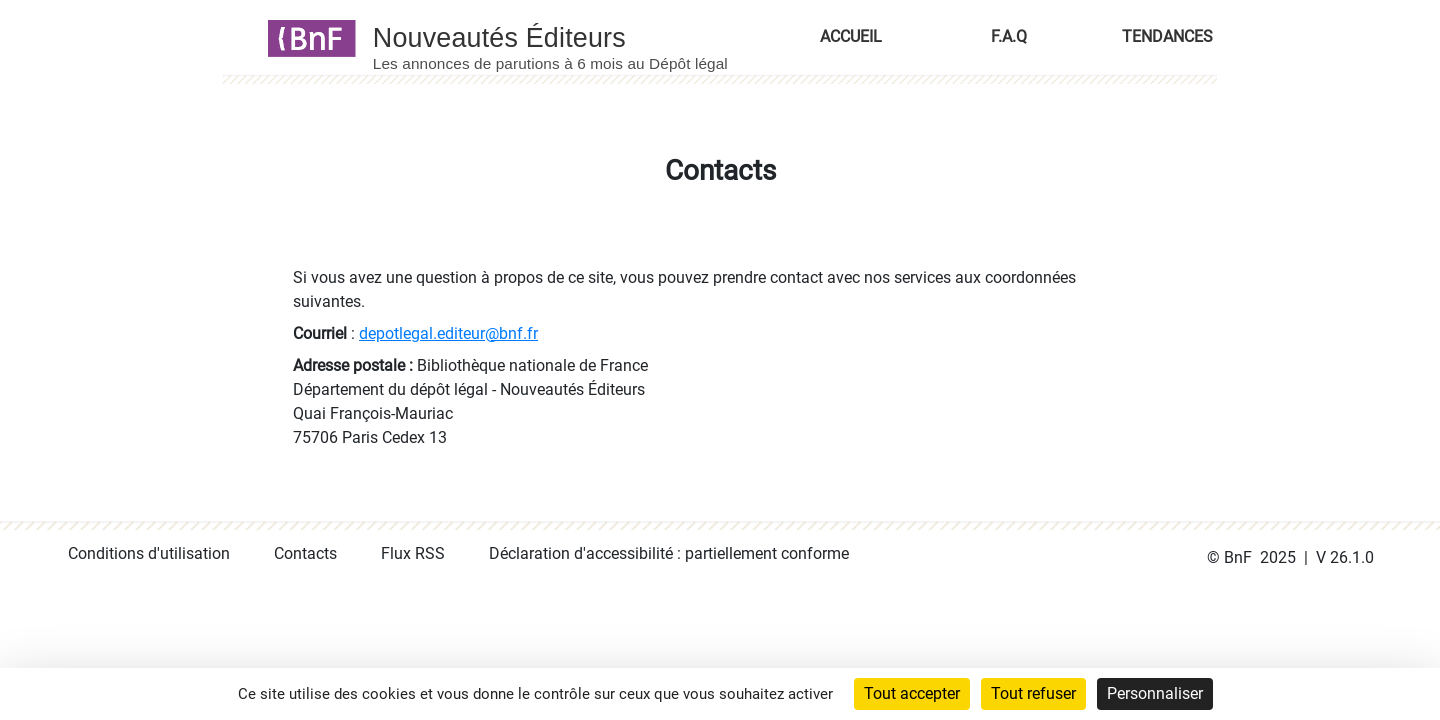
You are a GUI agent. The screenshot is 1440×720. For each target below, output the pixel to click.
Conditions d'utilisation (149, 553)
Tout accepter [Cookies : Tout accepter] (912, 693)
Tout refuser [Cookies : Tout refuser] (1033, 693)
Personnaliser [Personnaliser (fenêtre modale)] (1155, 693)
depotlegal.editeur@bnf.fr (448, 333)
